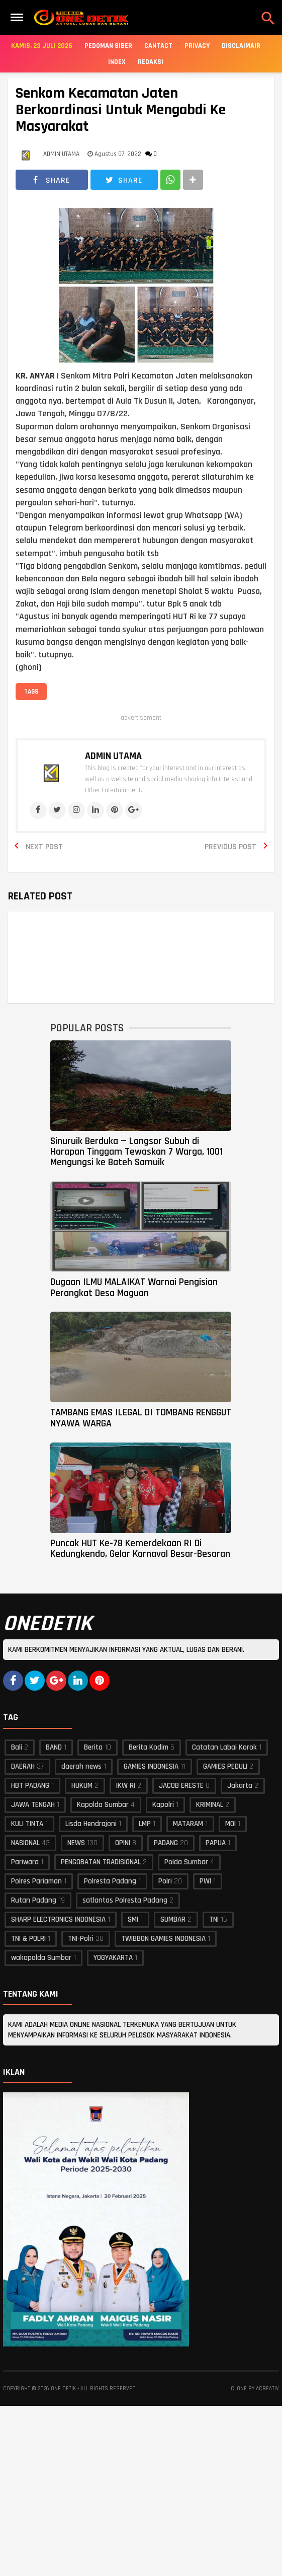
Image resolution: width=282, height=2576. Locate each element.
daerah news (81, 1766)
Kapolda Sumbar (103, 1804)
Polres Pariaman (36, 1881)
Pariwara (25, 1862)
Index (117, 61)
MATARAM (188, 1824)
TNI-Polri (80, 1938)
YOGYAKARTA (113, 1957)
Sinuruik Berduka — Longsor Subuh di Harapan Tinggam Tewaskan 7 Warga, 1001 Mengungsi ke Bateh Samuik (136, 1151)
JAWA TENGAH (33, 1804)
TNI (214, 1919)
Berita (93, 1747)
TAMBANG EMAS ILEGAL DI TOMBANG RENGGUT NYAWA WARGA (140, 1417)
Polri (165, 1881)
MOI (230, 1824)
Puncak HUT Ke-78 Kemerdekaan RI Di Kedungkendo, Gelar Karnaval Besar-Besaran (140, 1548)
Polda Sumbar (186, 1862)
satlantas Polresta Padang (124, 1900)
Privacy (197, 45)
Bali (16, 1747)
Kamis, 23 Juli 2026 (41, 45)
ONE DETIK (63, 2388)
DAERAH (23, 1766)
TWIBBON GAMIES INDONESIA (163, 1938)
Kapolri (163, 1804)
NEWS (76, 1843)
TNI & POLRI (28, 1938)
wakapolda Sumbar (41, 1957)
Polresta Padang (110, 1881)
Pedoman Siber (108, 45)
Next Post (44, 847)
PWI (205, 1881)
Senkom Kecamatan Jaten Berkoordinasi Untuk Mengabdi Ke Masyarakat (121, 110)
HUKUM (81, 1785)
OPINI (122, 1843)
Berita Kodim (148, 1747)
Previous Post (230, 847)
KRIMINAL (209, 1804)
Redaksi (150, 61)
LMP (145, 1824)
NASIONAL (25, 1843)
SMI (133, 1919)
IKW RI (125, 1785)
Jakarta (239, 1785)
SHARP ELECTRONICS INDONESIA (58, 1919)
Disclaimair (241, 45)
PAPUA (216, 1843)
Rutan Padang (33, 1900)
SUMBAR (172, 1919)
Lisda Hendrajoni (91, 1824)
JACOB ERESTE (181, 1785)
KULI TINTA (27, 1824)
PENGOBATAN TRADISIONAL (101, 1862)
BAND (54, 1747)
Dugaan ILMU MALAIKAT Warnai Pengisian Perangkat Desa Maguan (134, 1287)
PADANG (166, 1843)
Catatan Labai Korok (224, 1747)
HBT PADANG (30, 1785)
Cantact (158, 45)
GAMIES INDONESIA (151, 1766)
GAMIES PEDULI (225, 1766)
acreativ (267, 2388)
